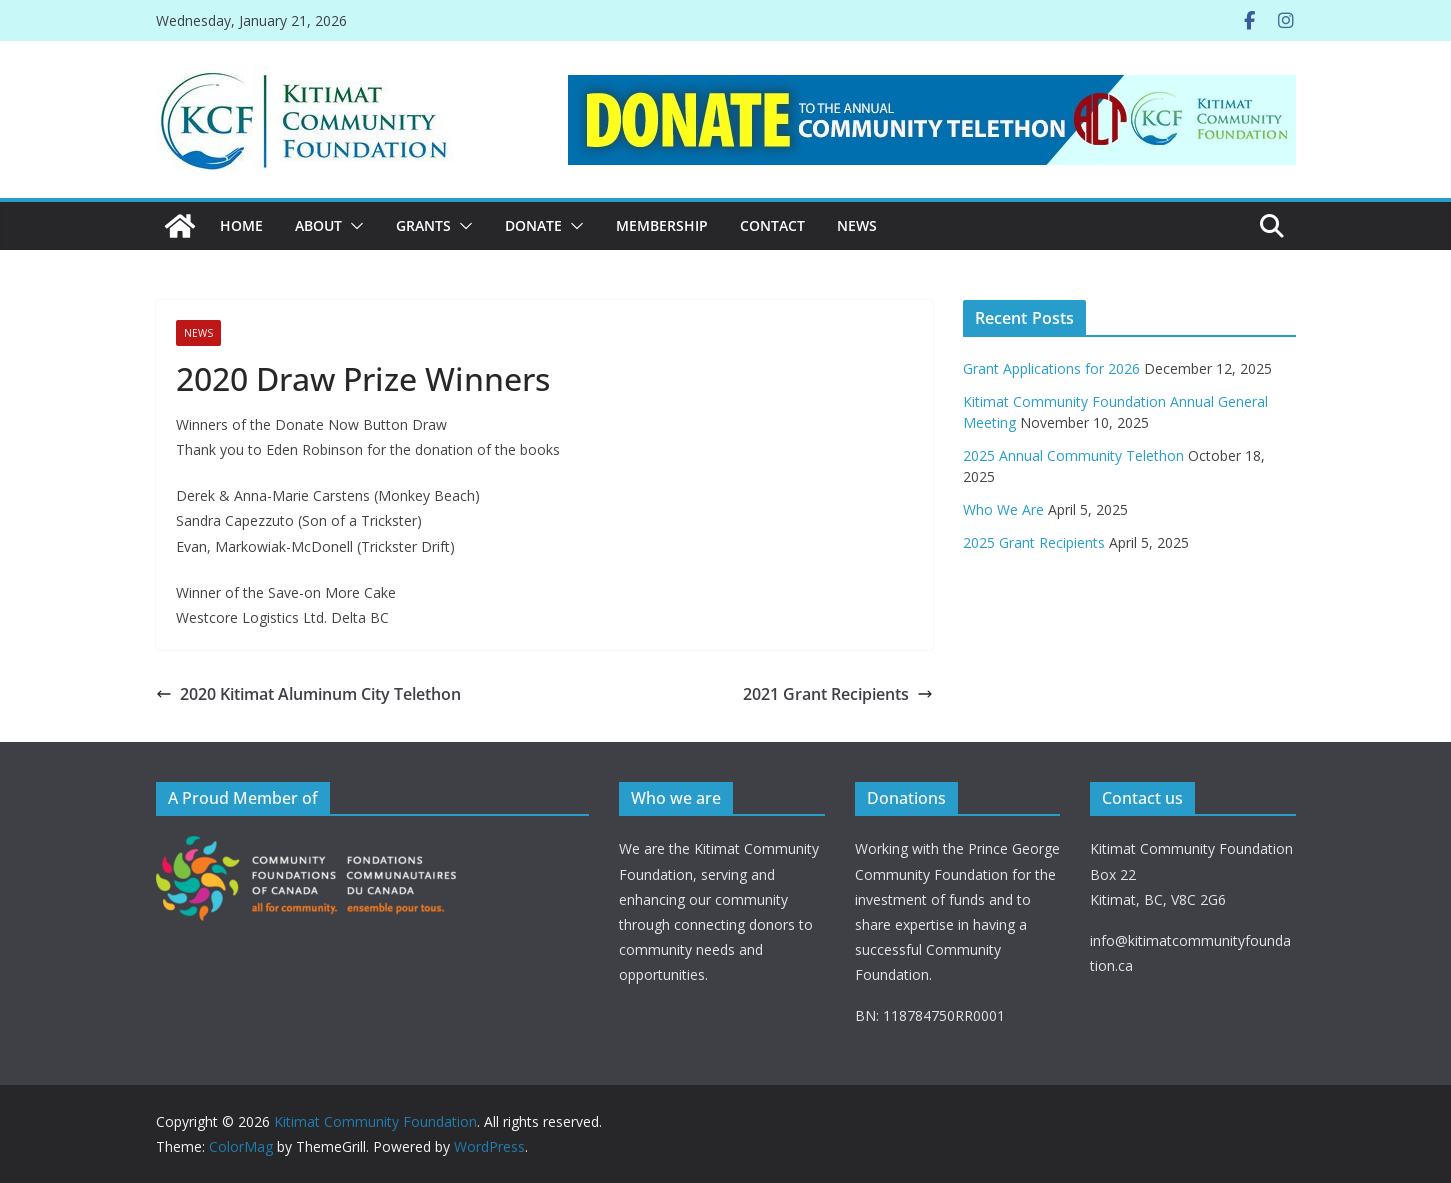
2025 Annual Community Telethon (1073, 455)
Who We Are (1003, 509)
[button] (353, 226)
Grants (423, 225)
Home (241, 225)
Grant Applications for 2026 (1051, 368)
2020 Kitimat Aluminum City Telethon (308, 694)
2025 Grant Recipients (1034, 542)
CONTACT (772, 225)
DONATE (533, 225)
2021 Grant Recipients (838, 694)
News (857, 225)
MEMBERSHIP (662, 225)
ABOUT (318, 225)
